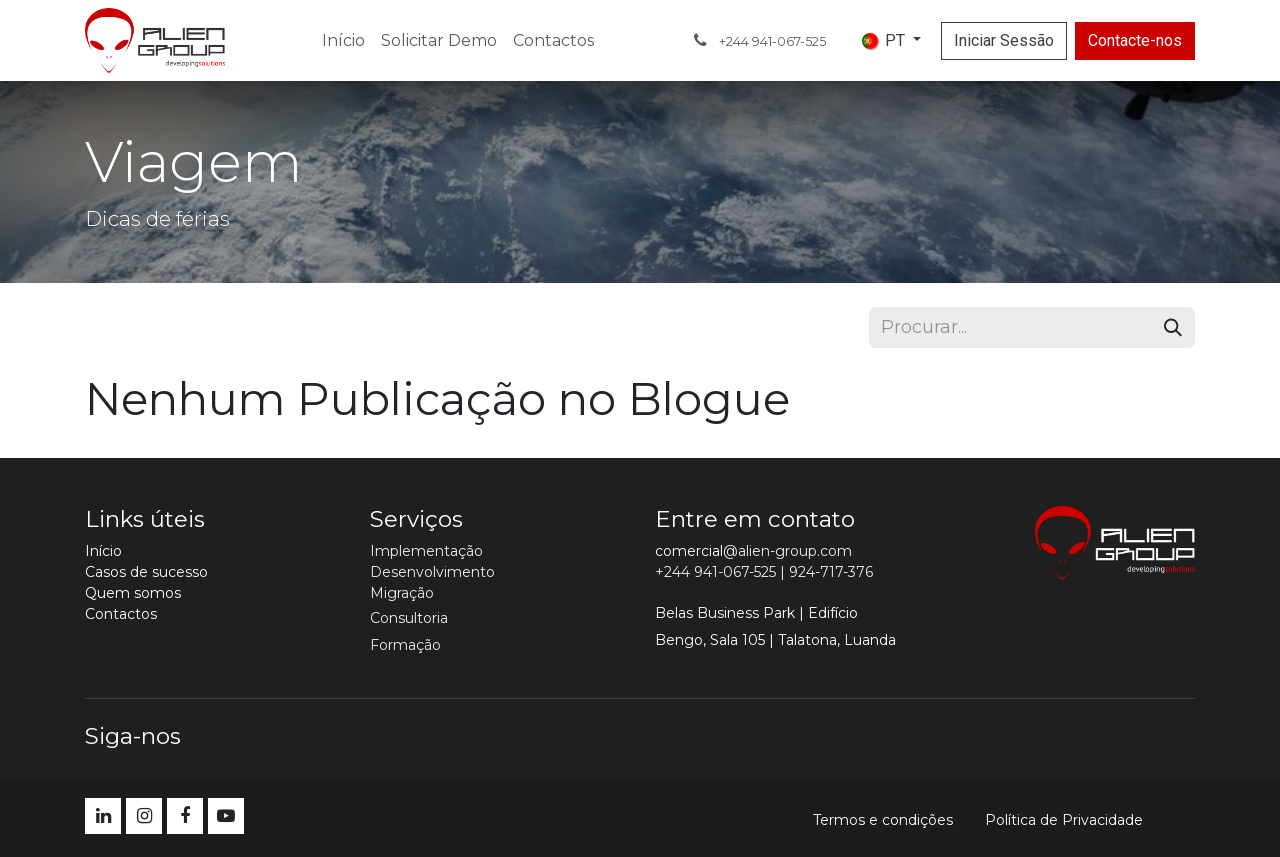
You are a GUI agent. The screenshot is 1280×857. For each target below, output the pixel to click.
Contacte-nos (1135, 40)
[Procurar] (1173, 327)
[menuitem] (343, 41)
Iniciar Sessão (1004, 40)
